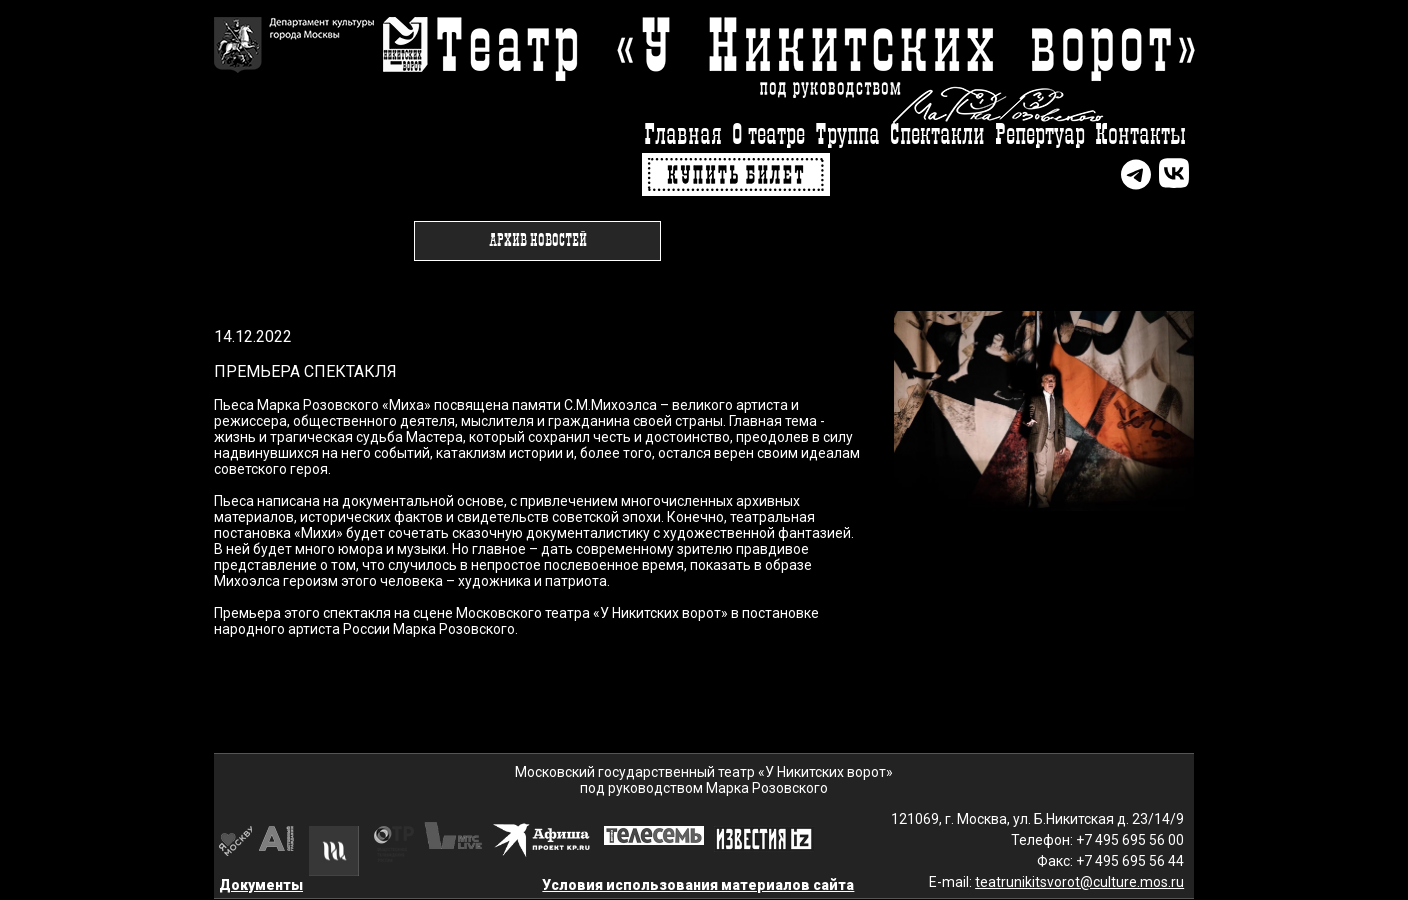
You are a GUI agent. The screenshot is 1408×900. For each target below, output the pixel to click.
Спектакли (937, 135)
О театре (768, 135)
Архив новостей (538, 241)
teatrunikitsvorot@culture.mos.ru (1079, 882)
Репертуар (1040, 135)
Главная (683, 135)
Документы (261, 885)
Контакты (1140, 135)
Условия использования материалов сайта (698, 885)
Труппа (847, 135)
